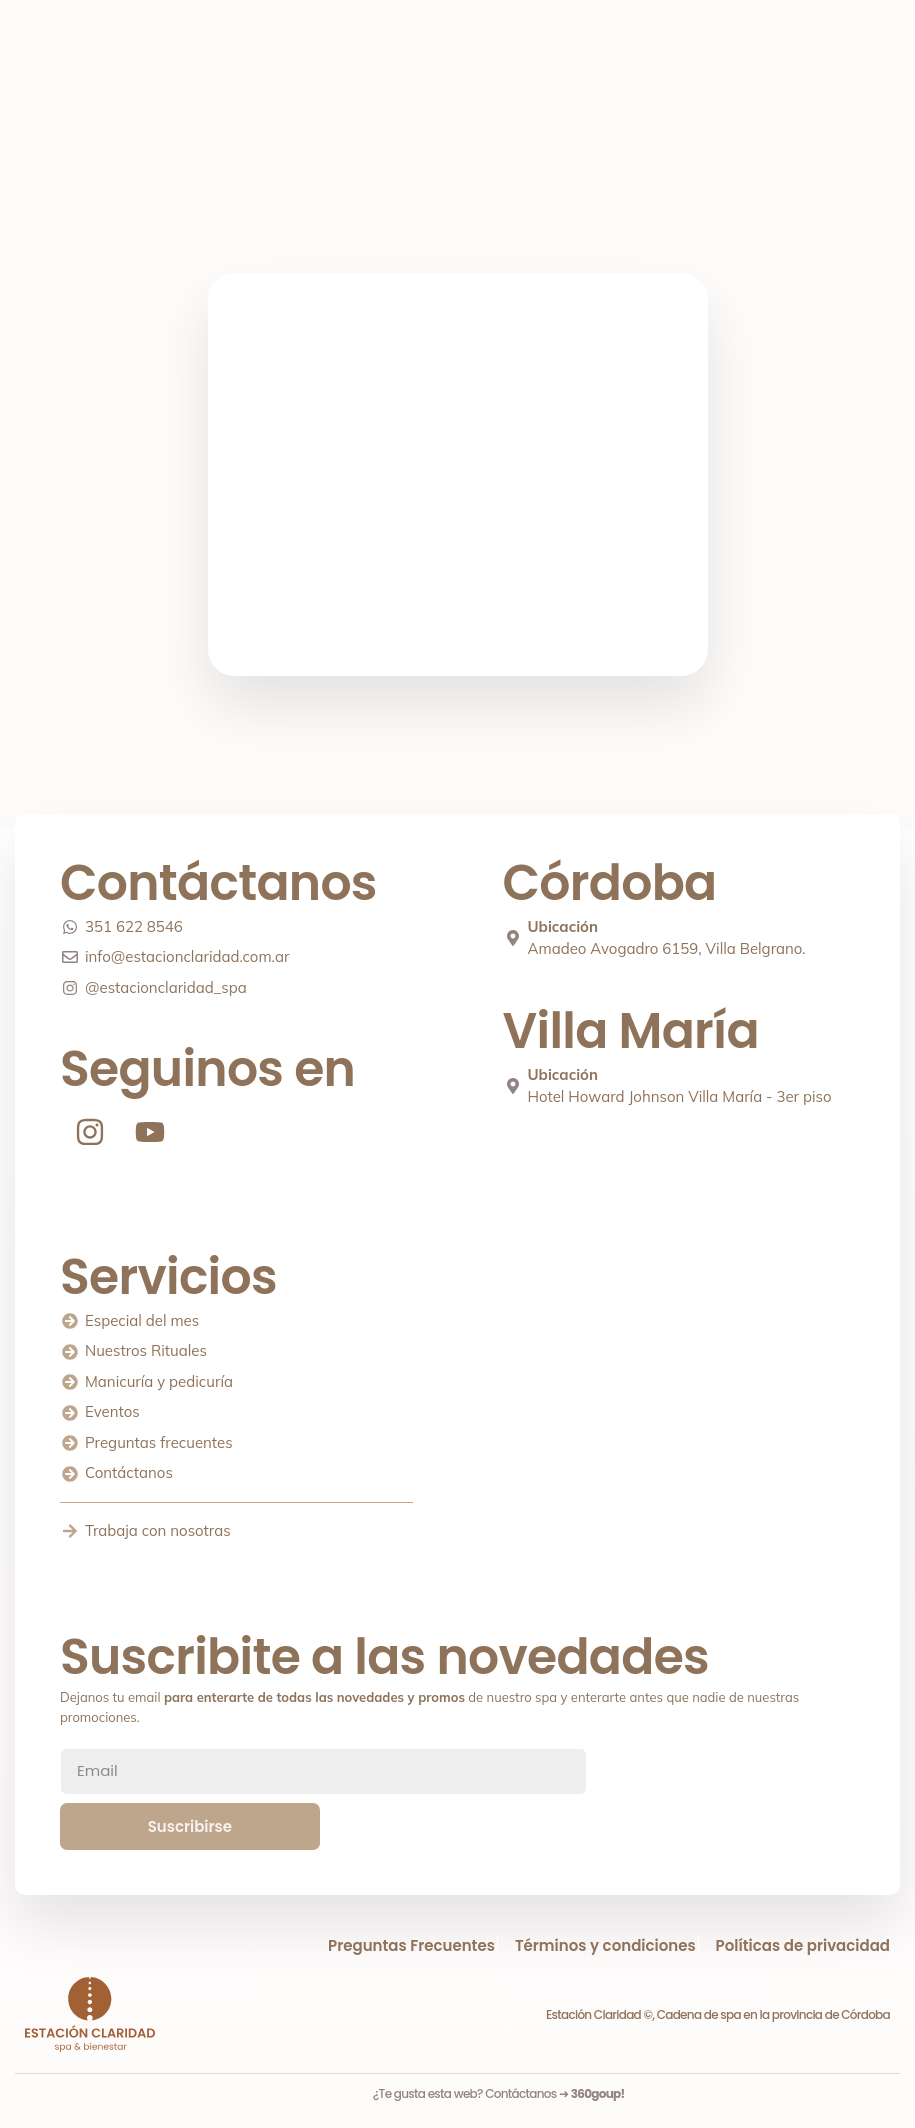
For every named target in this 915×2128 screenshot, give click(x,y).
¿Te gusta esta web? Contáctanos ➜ (499, 2093)
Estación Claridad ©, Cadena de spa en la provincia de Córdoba (718, 2014)
